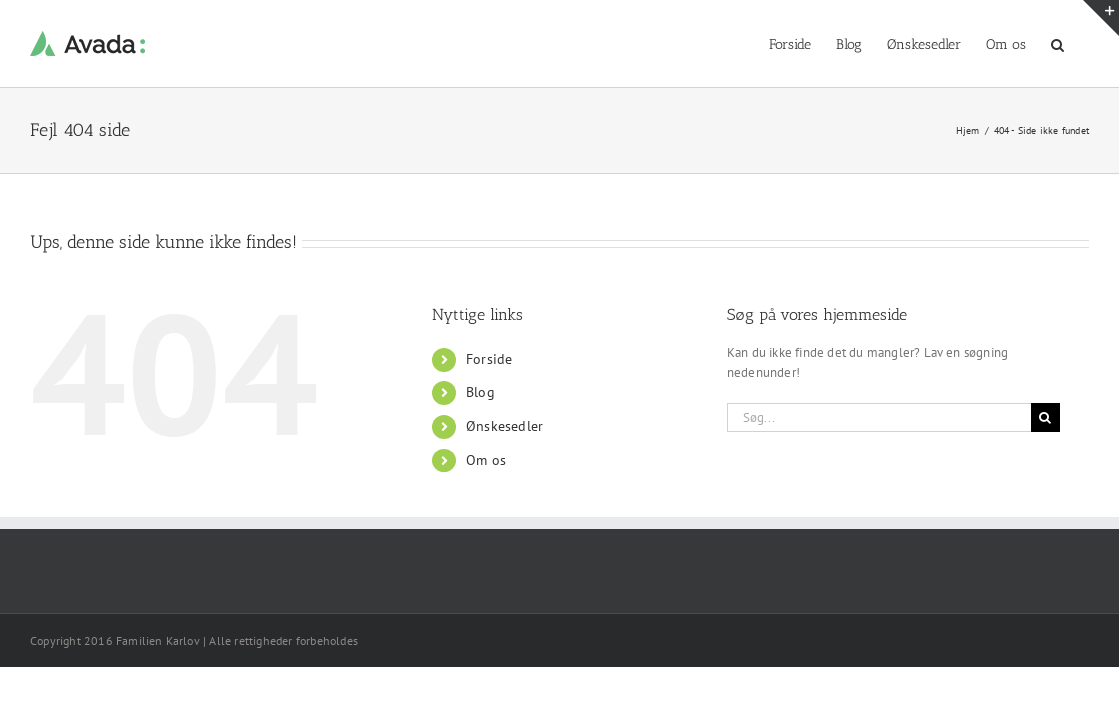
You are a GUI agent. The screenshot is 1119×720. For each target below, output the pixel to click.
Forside (489, 359)
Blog (480, 392)
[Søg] (1045, 417)
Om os (486, 460)
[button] (1082, 43)
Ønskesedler (504, 426)
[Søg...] (879, 417)
